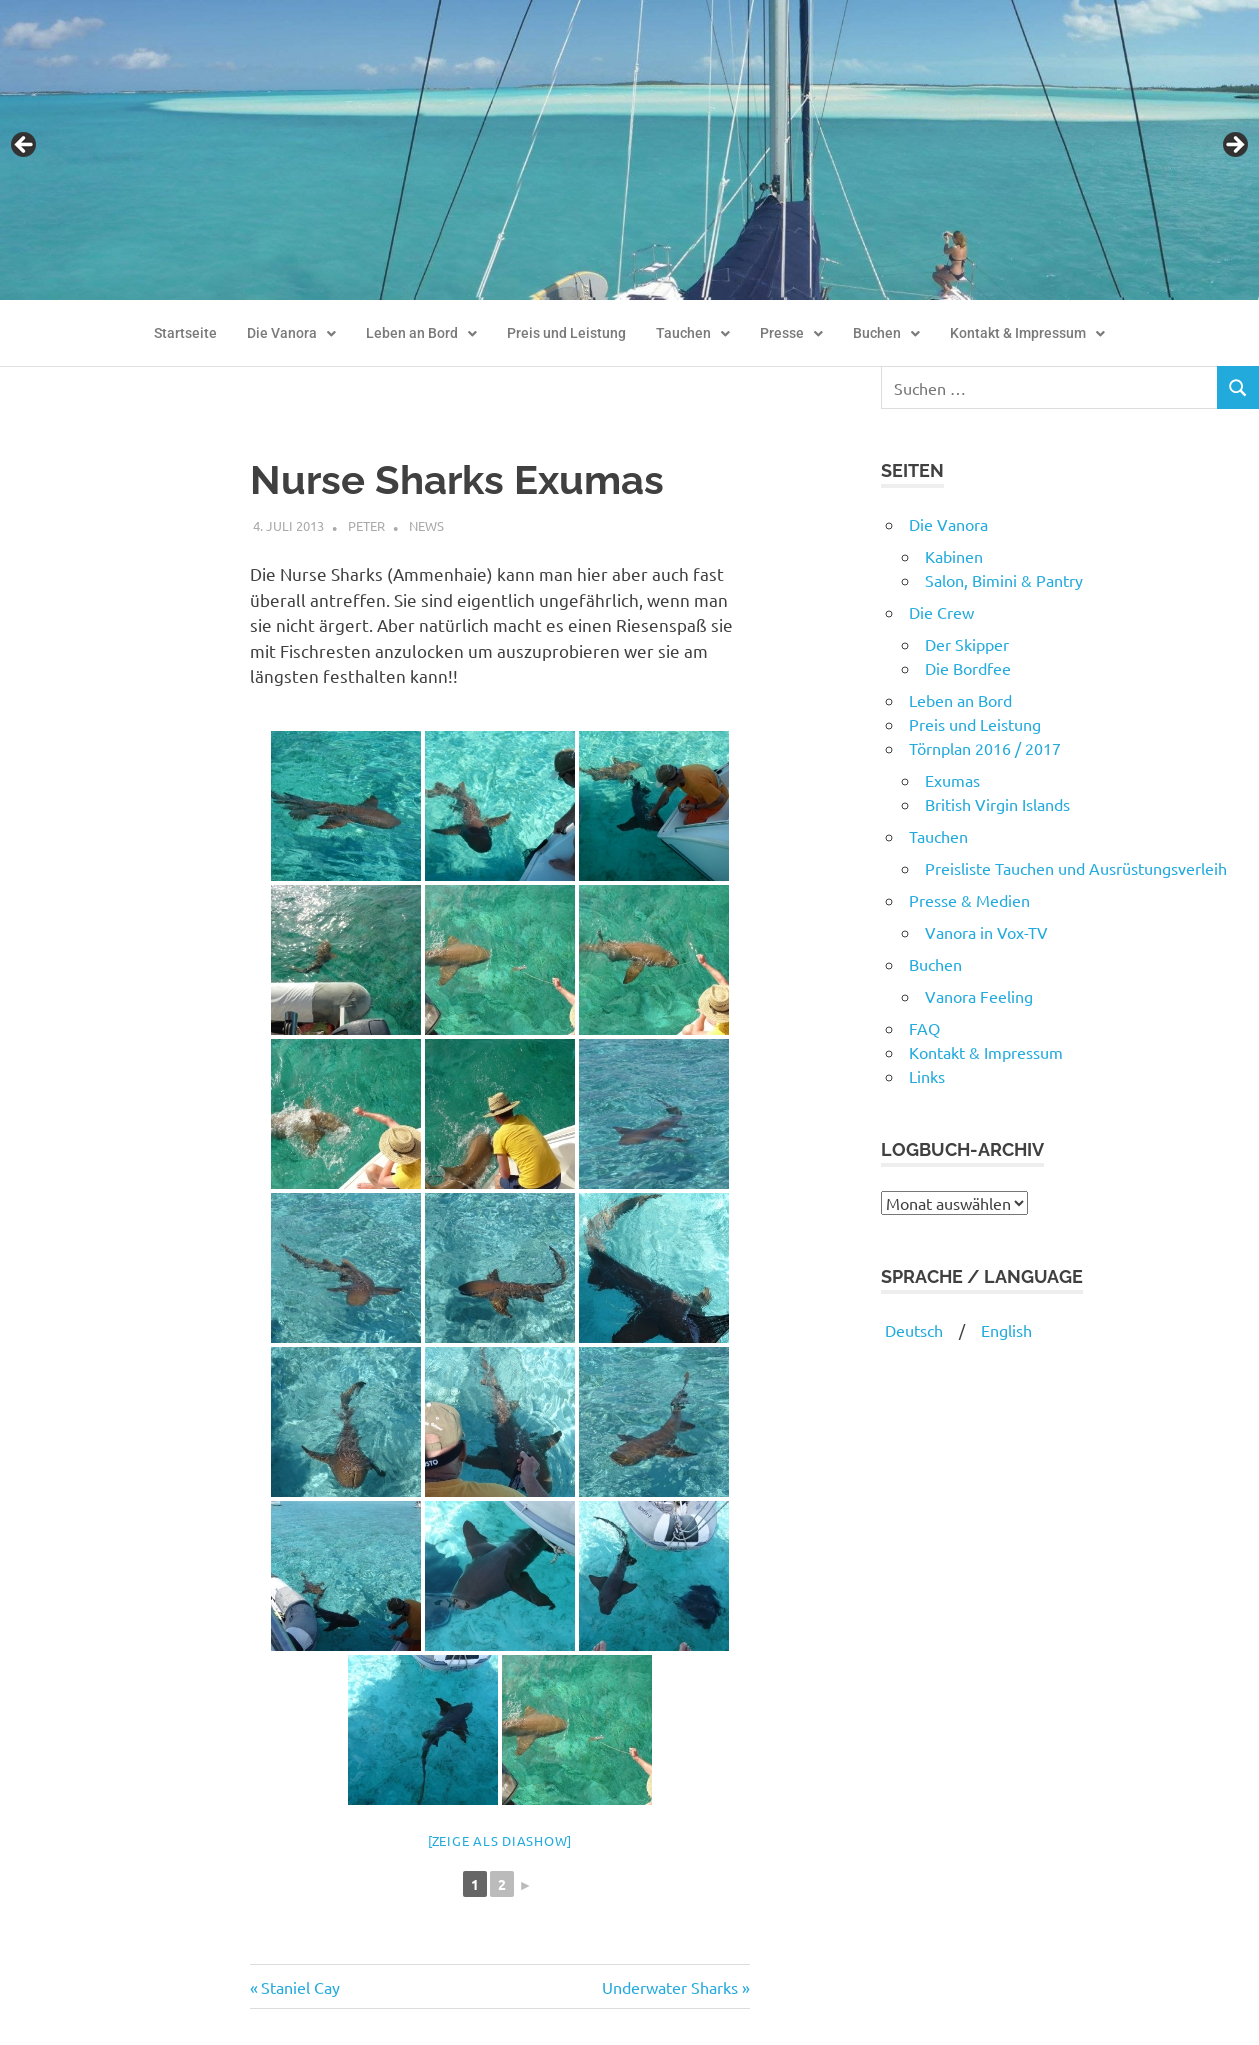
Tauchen (693, 333)
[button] (291, 334)
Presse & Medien (969, 900)
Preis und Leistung (566, 333)
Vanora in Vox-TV (986, 932)
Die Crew (941, 612)
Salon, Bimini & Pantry (1004, 580)
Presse (791, 333)
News (426, 525)
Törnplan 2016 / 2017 (985, 748)
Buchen (886, 333)
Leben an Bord (421, 333)
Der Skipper (967, 644)
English (1006, 1330)
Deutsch (912, 1330)
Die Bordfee (968, 668)
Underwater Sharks (670, 1987)
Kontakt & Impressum (1027, 333)
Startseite (185, 333)
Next (1234, 146)
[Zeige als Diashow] (500, 1840)
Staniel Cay (300, 1987)
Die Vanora (291, 333)
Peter (366, 525)
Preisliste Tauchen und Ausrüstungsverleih (1076, 868)
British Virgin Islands (997, 804)
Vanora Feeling (979, 996)
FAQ (924, 1028)
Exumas (952, 780)
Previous (25, 146)
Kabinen (954, 556)
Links (927, 1076)
